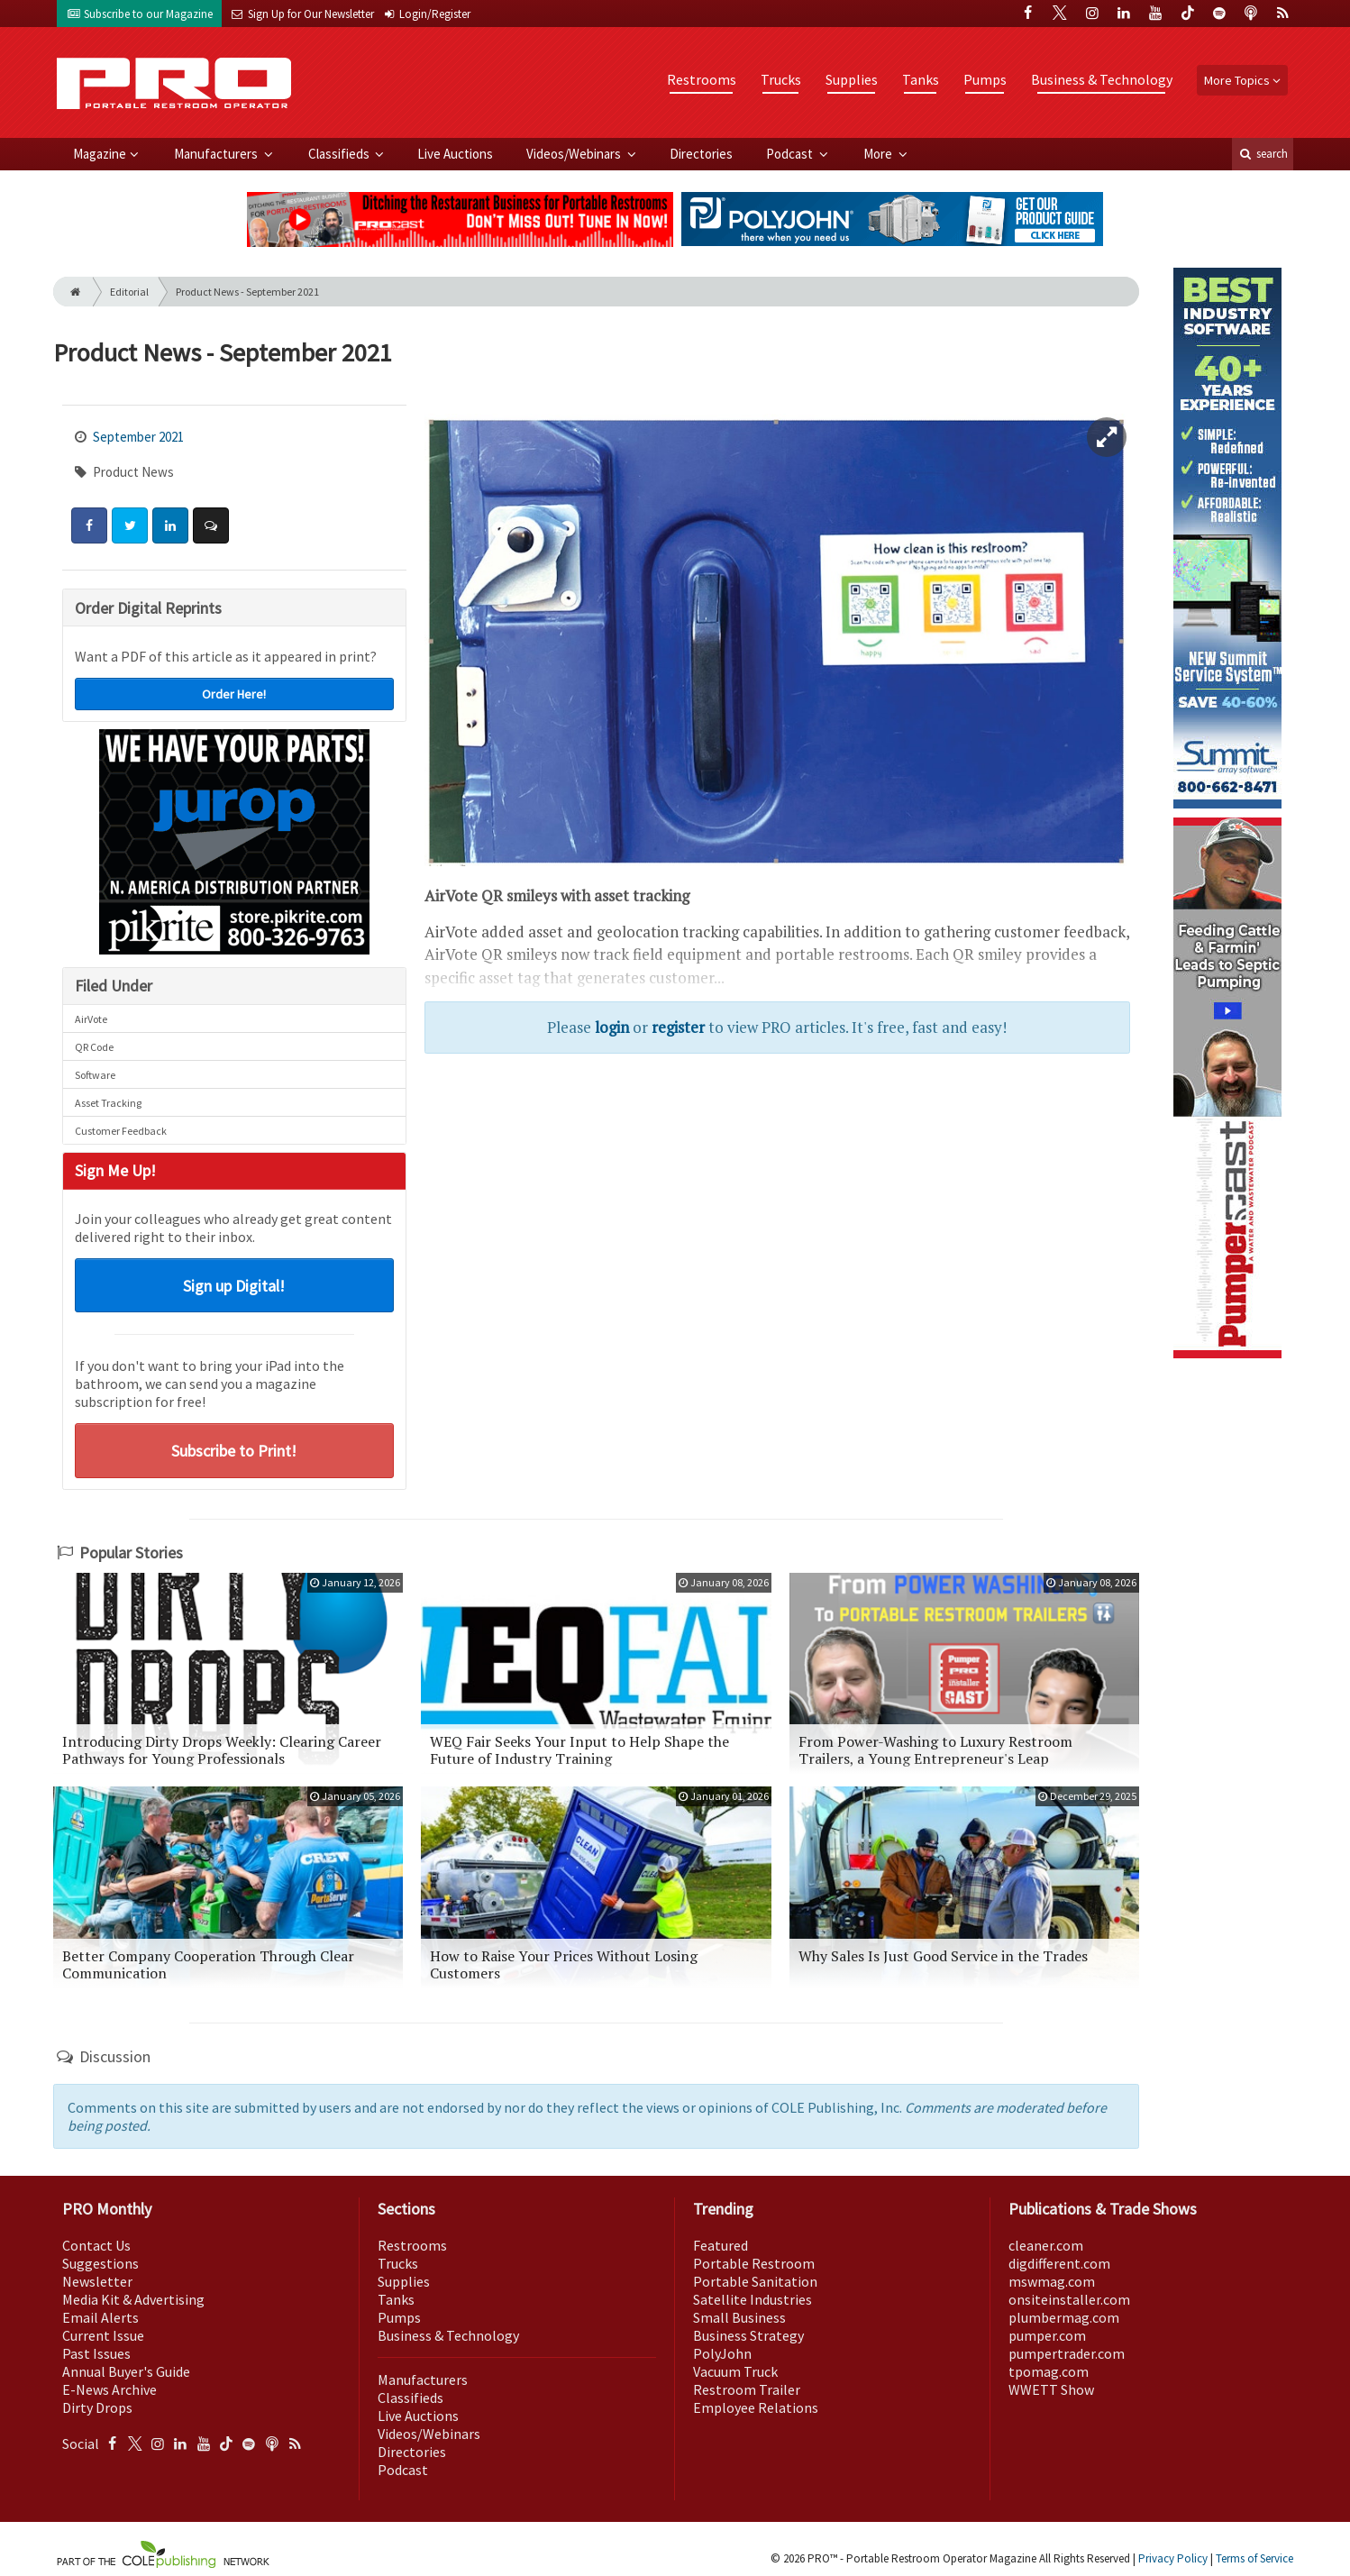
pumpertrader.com (1066, 2353)
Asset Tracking (108, 1103)
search (1262, 153)
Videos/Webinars (575, 153)
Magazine (99, 153)
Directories (701, 153)
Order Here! (234, 694)
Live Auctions (455, 153)
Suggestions (100, 2263)
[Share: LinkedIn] (170, 525)
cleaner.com (1045, 2245)
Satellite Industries (752, 2299)
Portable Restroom (754, 2263)
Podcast (791, 153)
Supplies (852, 79)
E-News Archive (109, 2389)
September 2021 (138, 436)
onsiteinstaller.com (1069, 2299)
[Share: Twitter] (130, 525)
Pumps (985, 79)
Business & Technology (1101, 79)
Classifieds (340, 153)
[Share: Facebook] (89, 525)
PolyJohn (722, 2353)
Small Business (739, 2317)
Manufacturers (217, 153)
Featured (720, 2245)
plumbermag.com (1063, 2317)
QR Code (94, 1047)
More (879, 153)
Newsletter (97, 2281)
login (612, 1027)
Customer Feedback (121, 1130)
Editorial (129, 291)
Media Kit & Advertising (133, 2299)
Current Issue (103, 2335)
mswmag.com (1051, 2281)
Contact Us (96, 2245)
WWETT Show (1051, 2389)
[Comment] (211, 525)
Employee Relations (755, 2407)
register (678, 1027)
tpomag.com (1048, 2371)
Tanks (920, 79)
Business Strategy (748, 2335)
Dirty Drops (97, 2407)
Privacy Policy (1173, 2558)
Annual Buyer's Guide (126, 2371)
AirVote (91, 1019)
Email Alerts (100, 2317)
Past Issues (96, 2353)
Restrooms (701, 79)
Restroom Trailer (746, 2389)
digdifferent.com (1059, 2263)
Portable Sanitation (755, 2281)
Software (95, 1075)
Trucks (781, 79)
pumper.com (1047, 2335)
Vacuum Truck (735, 2371)
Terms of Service (1254, 2558)
